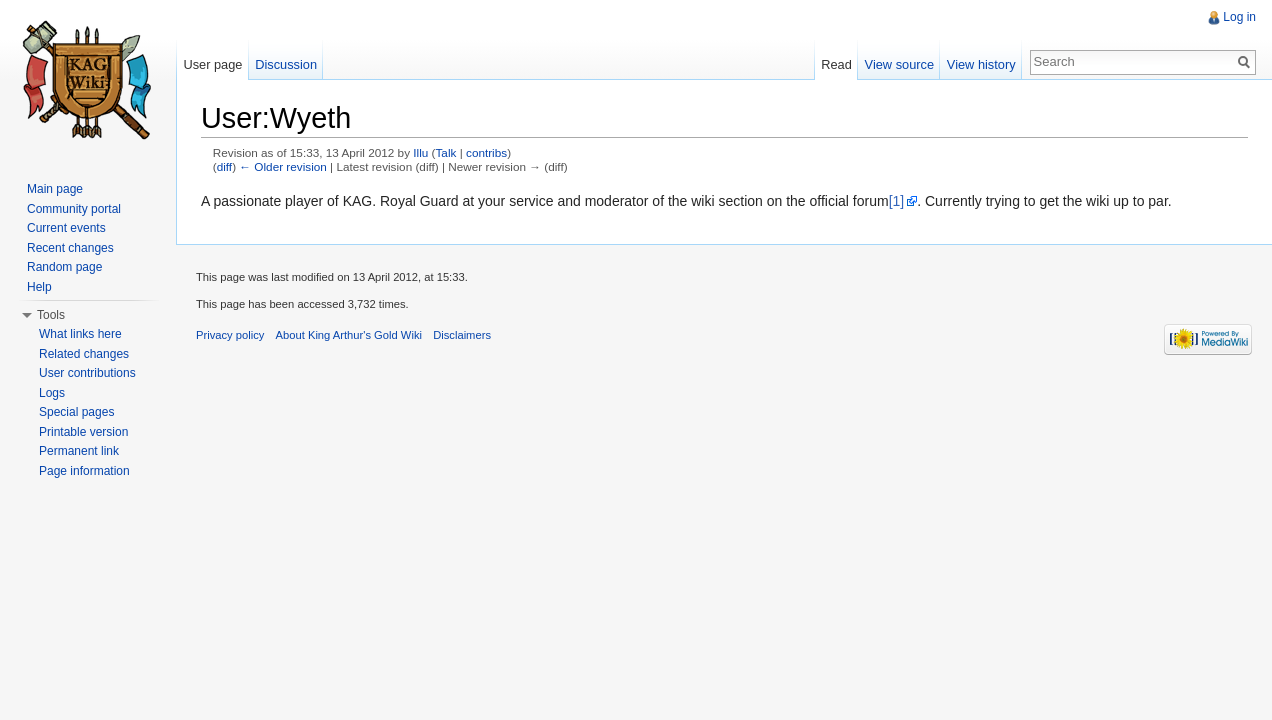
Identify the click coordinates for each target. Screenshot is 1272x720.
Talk (446, 152)
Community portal (74, 209)
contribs (486, 152)
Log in (1239, 17)
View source (899, 64)
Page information (84, 471)
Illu (420, 152)
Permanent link (79, 451)
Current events (66, 228)
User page (212, 64)
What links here (80, 334)
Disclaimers (462, 335)
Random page (64, 267)
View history (981, 64)
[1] (897, 201)
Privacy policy (230, 335)
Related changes (84, 354)
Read (836, 64)
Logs (52, 393)
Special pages (76, 412)
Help (39, 287)
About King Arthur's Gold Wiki (349, 335)
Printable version (83, 432)
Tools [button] (51, 315)
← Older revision (283, 166)
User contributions (87, 373)
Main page (55, 189)
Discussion (286, 64)
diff (224, 166)
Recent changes (70, 248)
